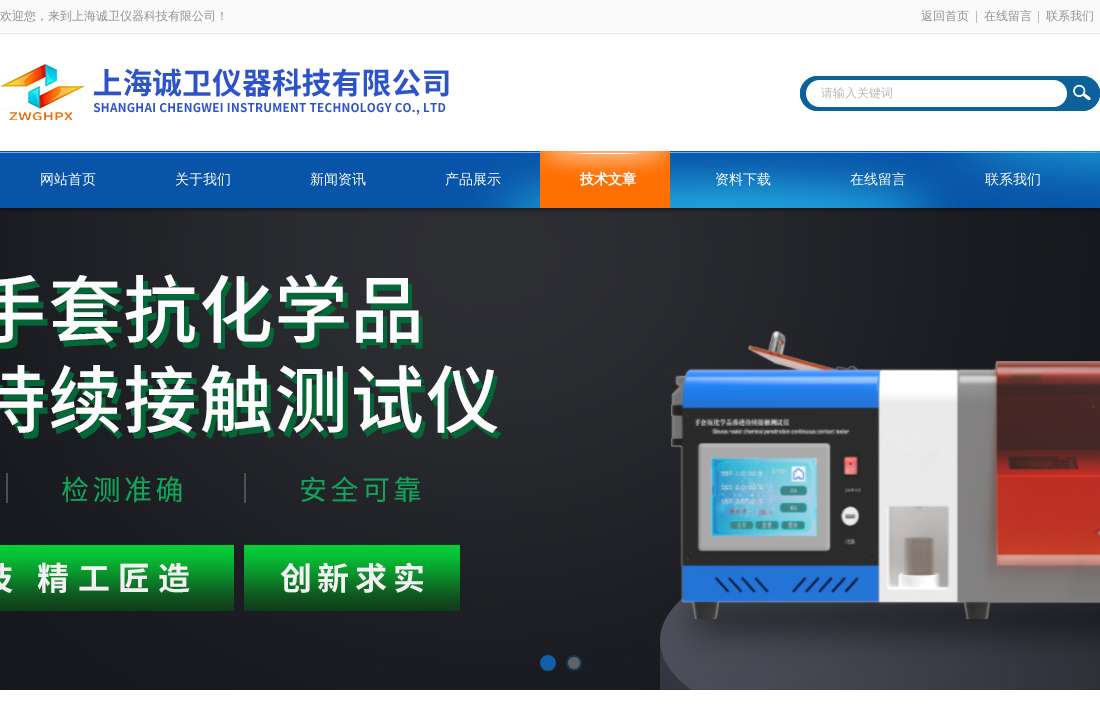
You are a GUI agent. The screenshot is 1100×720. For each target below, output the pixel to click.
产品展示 (473, 179)
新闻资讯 (338, 179)
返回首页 (945, 16)
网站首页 (68, 179)
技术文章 (608, 179)
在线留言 (1008, 16)
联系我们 (1070, 16)
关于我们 (203, 179)
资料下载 (743, 179)
